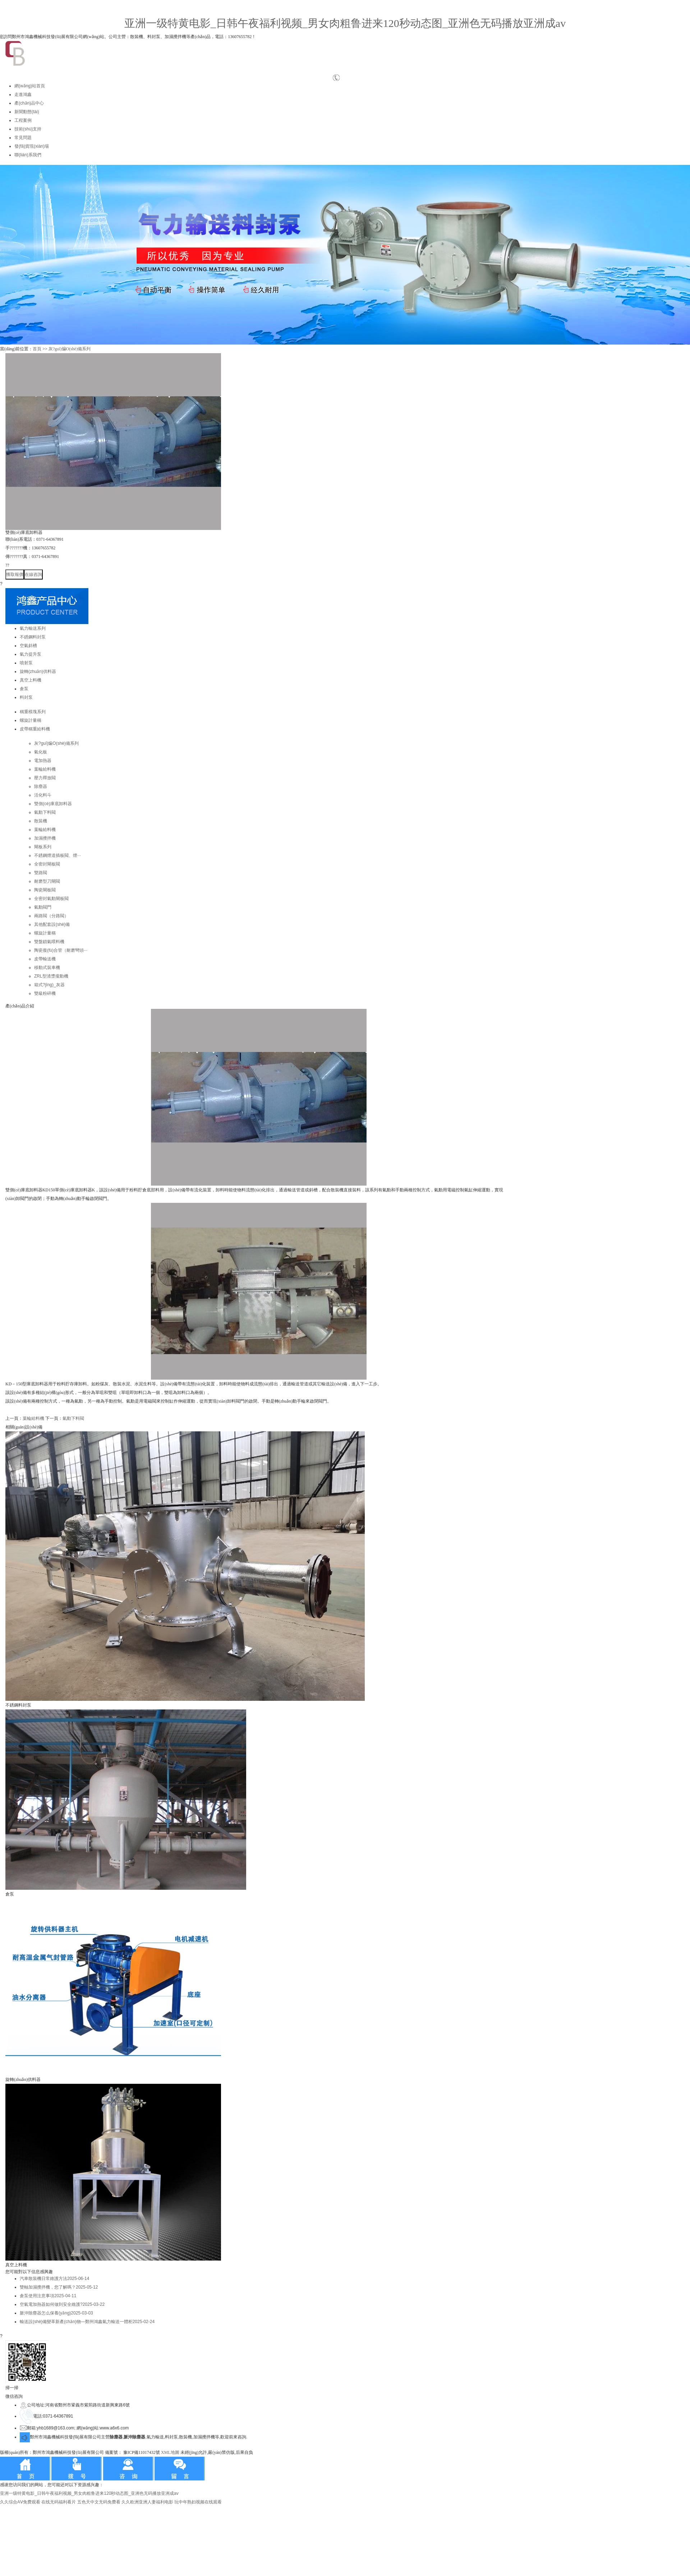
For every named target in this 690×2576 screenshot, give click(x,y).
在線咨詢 (33, 574)
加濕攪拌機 (45, 838)
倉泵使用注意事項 (48, 2295)
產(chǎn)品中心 (29, 103)
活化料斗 (42, 795)
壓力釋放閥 (45, 777)
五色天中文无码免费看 (98, 2502)
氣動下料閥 (45, 812)
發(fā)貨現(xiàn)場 (31, 146)
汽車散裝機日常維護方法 (54, 2278)
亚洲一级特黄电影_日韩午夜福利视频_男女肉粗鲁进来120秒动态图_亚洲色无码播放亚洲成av (345, 23)
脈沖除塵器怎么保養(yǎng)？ (56, 2313)
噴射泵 (26, 662)
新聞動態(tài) (26, 111)
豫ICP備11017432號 (141, 2452)
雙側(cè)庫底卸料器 (53, 803)
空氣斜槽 (28, 645)
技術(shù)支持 (27, 128)
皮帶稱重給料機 (35, 728)
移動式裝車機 (47, 967)
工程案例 (23, 120)
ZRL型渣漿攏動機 (51, 976)
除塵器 (40, 786)
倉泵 (24, 688)
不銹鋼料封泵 (33, 637)
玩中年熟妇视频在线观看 (198, 2502)
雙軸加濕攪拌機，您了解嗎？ (59, 2287)
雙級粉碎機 (45, 993)
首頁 (37, 348)
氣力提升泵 (30, 654)
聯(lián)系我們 (27, 154)
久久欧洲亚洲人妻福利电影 (147, 2502)
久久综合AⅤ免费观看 (20, 2502)
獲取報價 (14, 574)
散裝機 (40, 820)
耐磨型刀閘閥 (47, 881)
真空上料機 (30, 680)
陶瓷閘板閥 (45, 889)
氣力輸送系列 (33, 628)
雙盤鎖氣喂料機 (49, 941)
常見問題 (23, 137)
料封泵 (26, 697)
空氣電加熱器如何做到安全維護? (62, 2304)
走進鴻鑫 (23, 94)
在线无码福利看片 (58, 2502)
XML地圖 (170, 2452)
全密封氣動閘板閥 (51, 898)
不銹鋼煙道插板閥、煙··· (57, 855)
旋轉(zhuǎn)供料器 (38, 671)
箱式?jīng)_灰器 (49, 984)
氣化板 (40, 751)
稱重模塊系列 (33, 711)
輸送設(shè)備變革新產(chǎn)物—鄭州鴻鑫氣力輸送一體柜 (87, 2321)
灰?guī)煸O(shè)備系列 (70, 348)
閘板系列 (42, 846)
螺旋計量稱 (30, 720)
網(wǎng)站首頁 (29, 85)
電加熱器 (42, 760)
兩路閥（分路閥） (51, 915)
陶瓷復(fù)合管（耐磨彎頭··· (60, 950)
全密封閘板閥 (47, 864)
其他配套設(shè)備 (52, 924)
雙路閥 (40, 872)
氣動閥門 (42, 907)
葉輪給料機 (45, 769)
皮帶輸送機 (45, 958)
